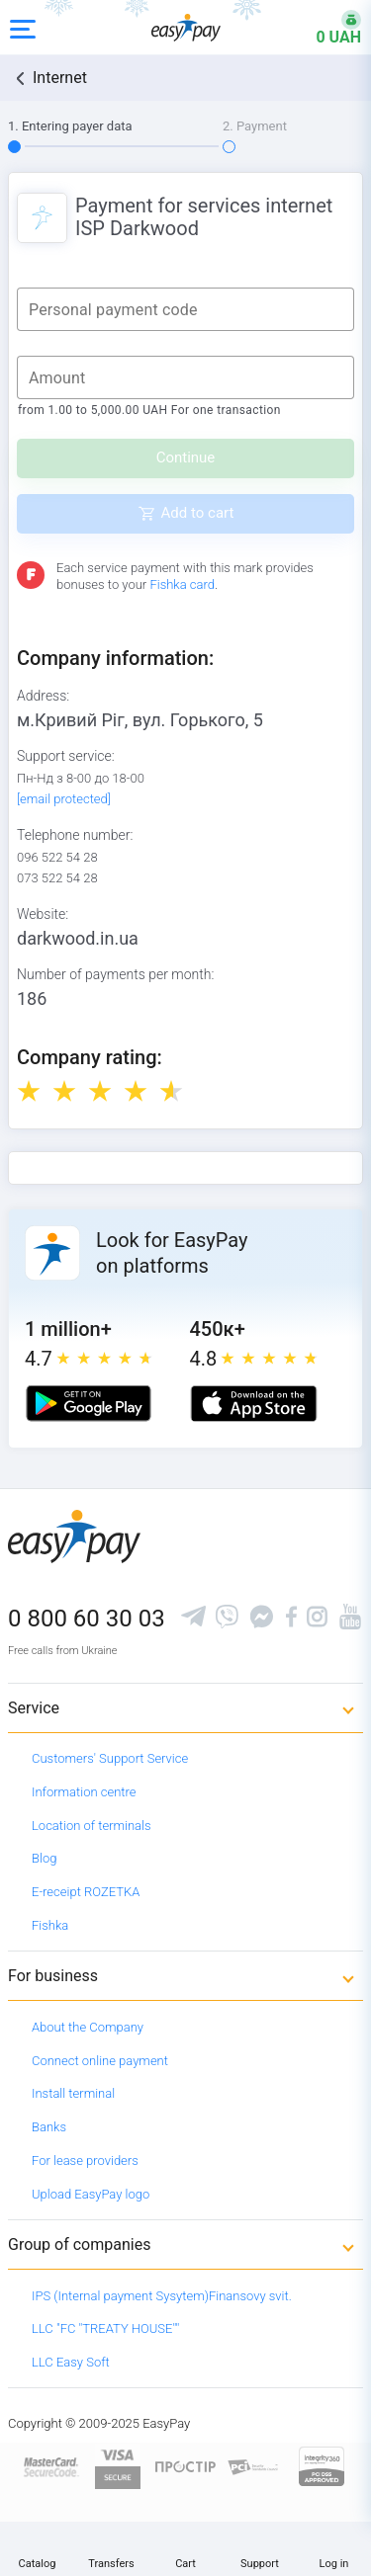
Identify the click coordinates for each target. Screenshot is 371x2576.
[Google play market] (88, 1403)
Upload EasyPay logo (90, 2194)
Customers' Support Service (110, 1758)
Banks (49, 2126)
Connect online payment (100, 2060)
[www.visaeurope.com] (117, 2465)
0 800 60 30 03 (86, 1618)
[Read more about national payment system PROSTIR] (185, 2465)
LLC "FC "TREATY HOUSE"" (105, 2328)
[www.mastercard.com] (50, 2465)
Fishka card (182, 584)
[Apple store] (254, 1403)
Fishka (50, 1925)
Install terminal (73, 2093)
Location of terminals (91, 1825)
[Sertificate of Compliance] (254, 2465)
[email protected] (64, 798)
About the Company (87, 2027)
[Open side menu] (23, 28)
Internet (60, 77)
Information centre (84, 1792)
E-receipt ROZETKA (85, 1891)
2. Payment (255, 126)
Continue (186, 457)
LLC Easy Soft (71, 2362)
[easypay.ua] (186, 27)
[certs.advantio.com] (321, 2465)
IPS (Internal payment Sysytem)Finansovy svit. (162, 2295)
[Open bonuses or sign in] (326, 27)
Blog (44, 1858)
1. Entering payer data (70, 126)
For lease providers (85, 2160)
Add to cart (197, 513)
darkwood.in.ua (78, 938)
